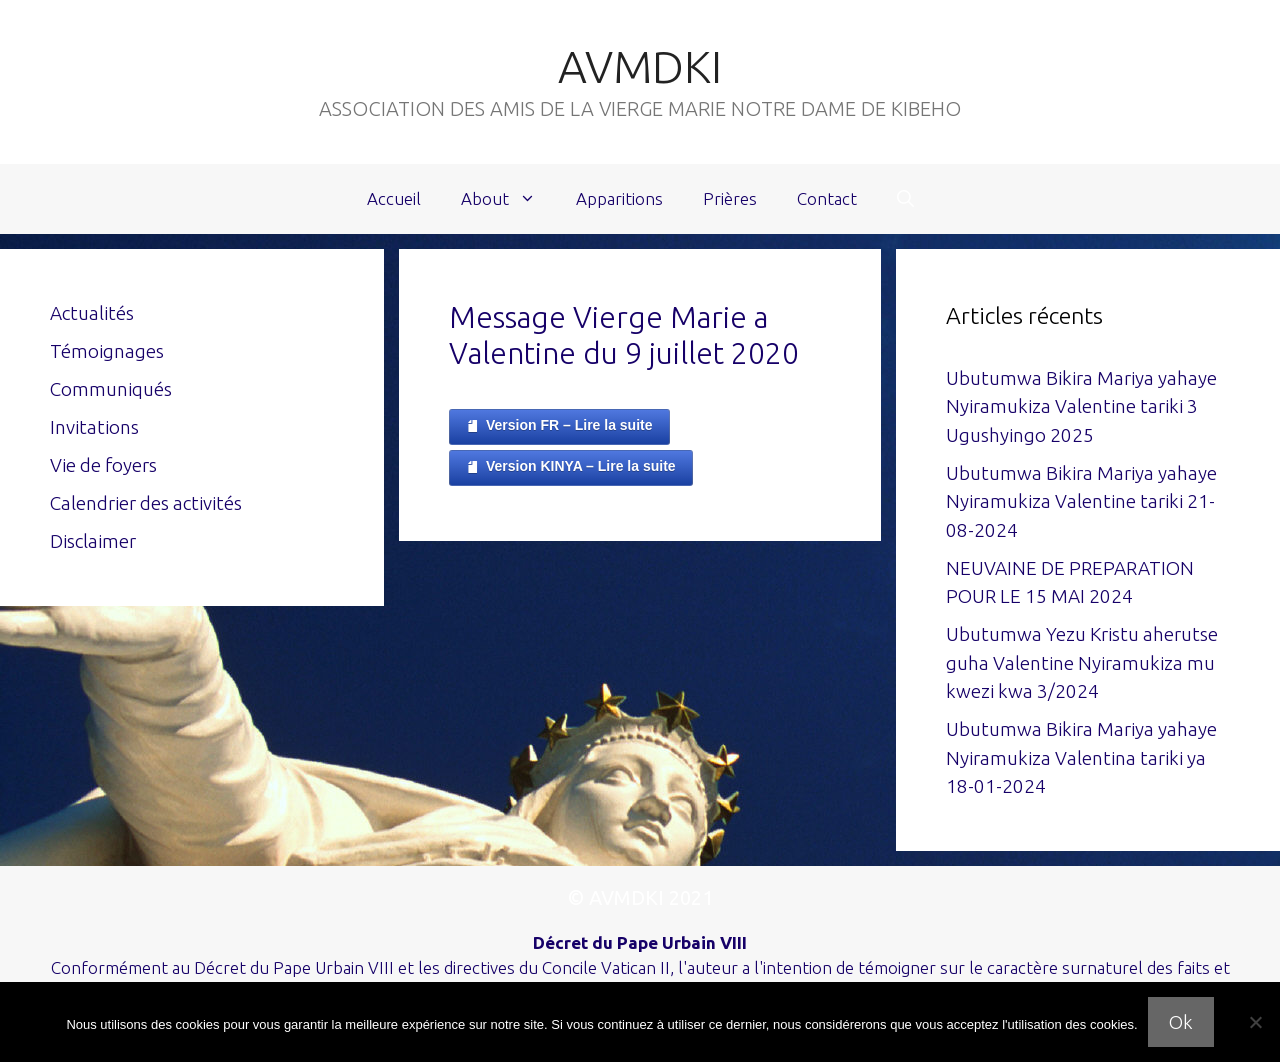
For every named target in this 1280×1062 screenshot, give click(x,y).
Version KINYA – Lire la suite (571, 467)
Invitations (94, 427)
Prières (730, 198)
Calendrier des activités (146, 503)
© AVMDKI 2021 (640, 897)
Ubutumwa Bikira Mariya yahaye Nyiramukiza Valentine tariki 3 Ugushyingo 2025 (1081, 406)
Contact (827, 198)
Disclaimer (93, 541)
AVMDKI (640, 66)
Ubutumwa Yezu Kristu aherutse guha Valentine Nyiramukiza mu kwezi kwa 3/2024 (1082, 662)
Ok (1181, 1022)
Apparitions (619, 198)
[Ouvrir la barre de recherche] (905, 199)
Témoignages (107, 351)
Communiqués (111, 389)
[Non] (1255, 1022)
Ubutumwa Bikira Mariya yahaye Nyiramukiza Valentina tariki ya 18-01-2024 (1081, 757)
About (508, 199)
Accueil (394, 198)
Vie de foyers (103, 465)
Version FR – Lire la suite (559, 426)
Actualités (92, 313)
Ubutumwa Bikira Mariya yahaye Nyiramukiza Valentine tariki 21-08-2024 (1081, 501)
